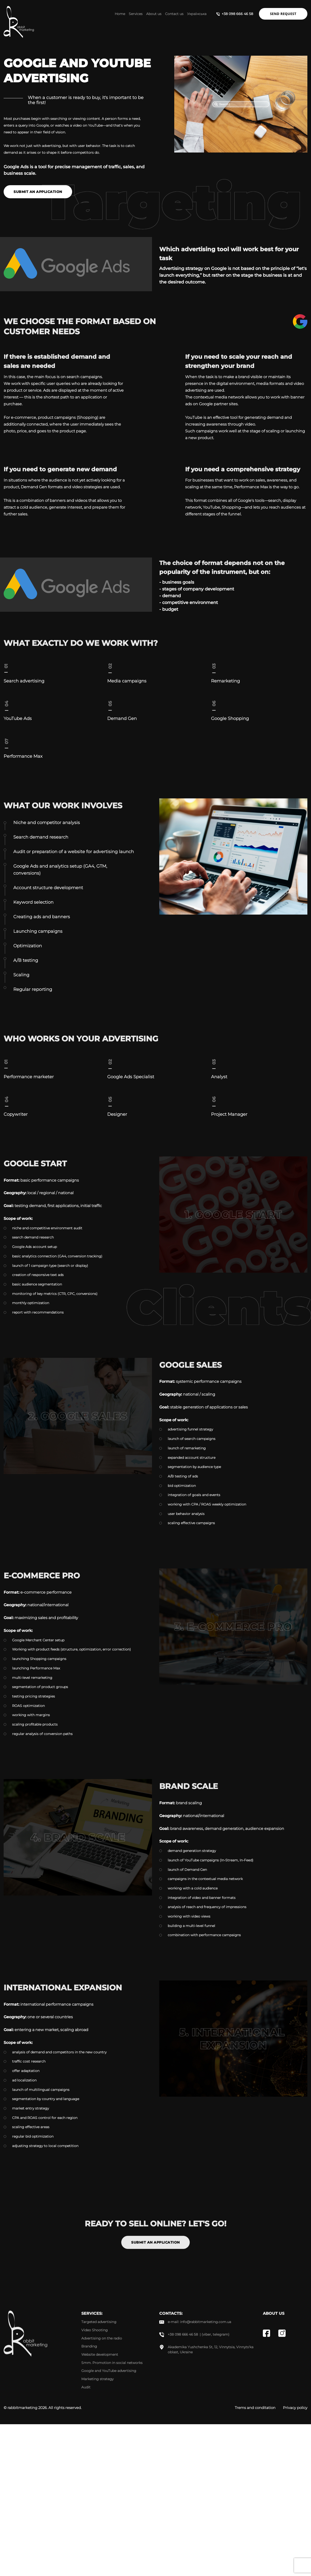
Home (120, 14)
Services (136, 14)
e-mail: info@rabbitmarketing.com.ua (199, 2322)
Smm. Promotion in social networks (112, 2363)
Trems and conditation (255, 2407)
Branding (89, 2346)
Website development (99, 2354)
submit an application (155, 2263)
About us (153, 14)
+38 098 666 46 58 (237, 14)
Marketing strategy (97, 2379)
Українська (196, 14)
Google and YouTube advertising (108, 2371)
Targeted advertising (98, 2322)
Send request (283, 13)
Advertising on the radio (101, 2338)
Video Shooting (94, 2330)
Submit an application (38, 192)
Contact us (174, 14)
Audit (86, 2387)
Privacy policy (295, 2407)
